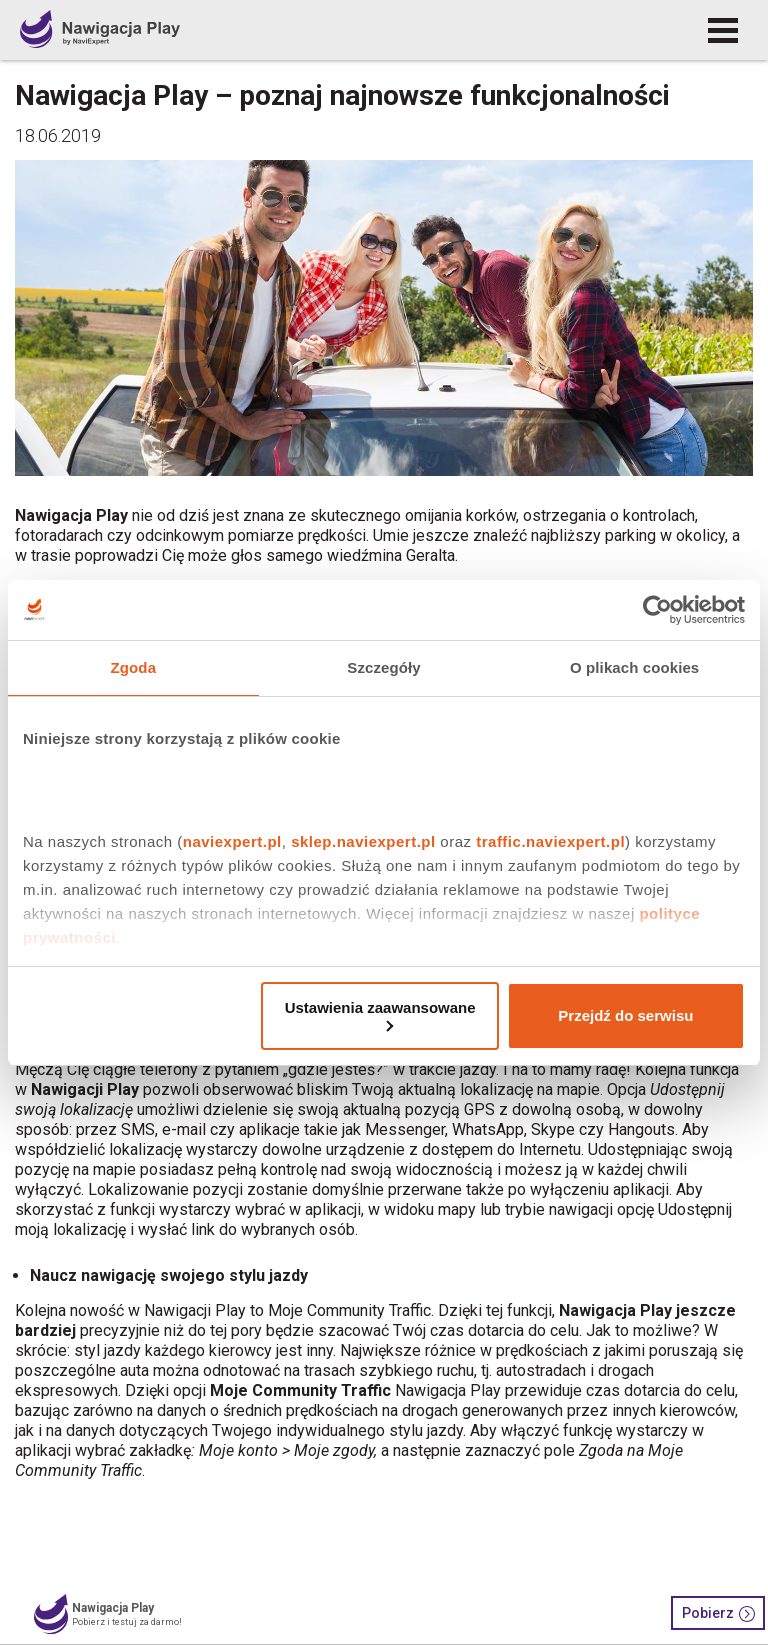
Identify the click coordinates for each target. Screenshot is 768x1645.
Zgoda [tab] (134, 667)
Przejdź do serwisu (625, 1015)
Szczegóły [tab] (383, 667)
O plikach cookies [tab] (634, 667)
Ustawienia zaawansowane (380, 1015)
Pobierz (718, 1613)
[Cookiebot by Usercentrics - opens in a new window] (657, 610)
